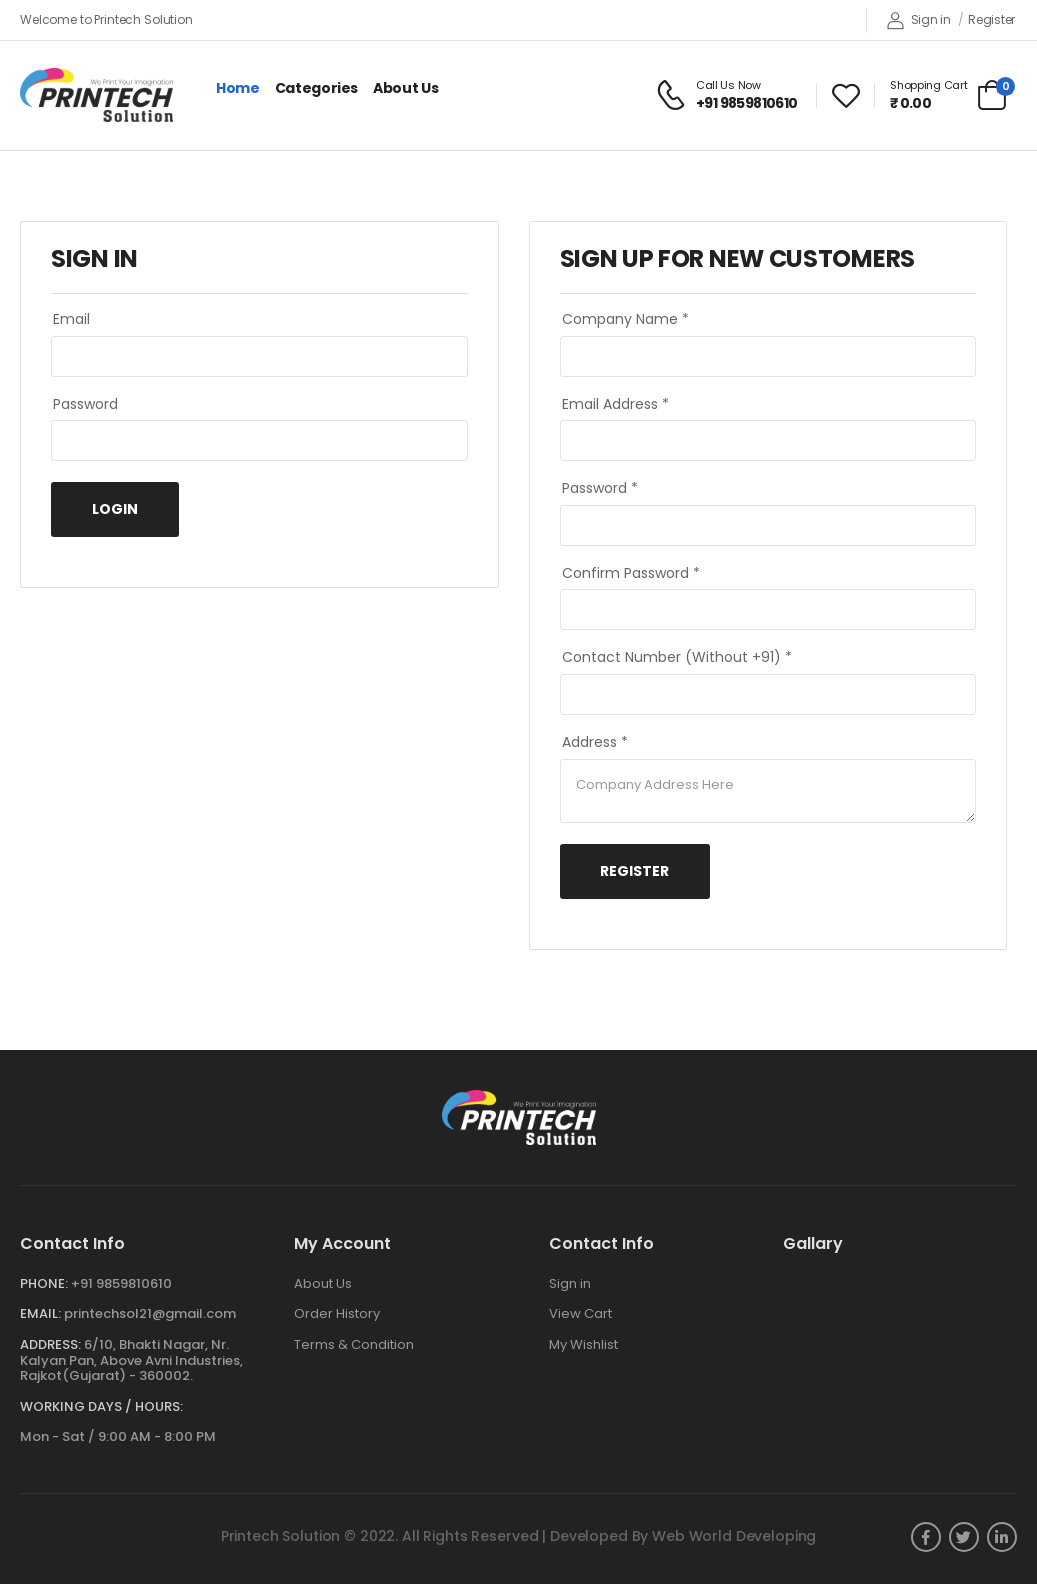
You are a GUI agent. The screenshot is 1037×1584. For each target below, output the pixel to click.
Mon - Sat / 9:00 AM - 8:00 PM (118, 1436)
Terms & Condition (354, 1344)
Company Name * (625, 319)
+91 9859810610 (121, 1283)
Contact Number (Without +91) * (677, 657)
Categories (317, 88)
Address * (595, 742)
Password (85, 404)
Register (991, 20)
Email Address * (615, 404)
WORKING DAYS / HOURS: (101, 1406)
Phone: (44, 1283)
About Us (405, 88)
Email (71, 319)
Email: (40, 1313)
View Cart (580, 1313)
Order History (337, 1313)
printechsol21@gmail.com (150, 1313)
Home (238, 88)
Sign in (919, 20)
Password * (600, 488)
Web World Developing (734, 1536)
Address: (50, 1344)
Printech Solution (281, 1536)
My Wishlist (583, 1344)
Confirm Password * (631, 573)
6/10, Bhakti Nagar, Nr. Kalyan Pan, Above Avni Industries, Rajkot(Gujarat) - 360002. (131, 1360)
